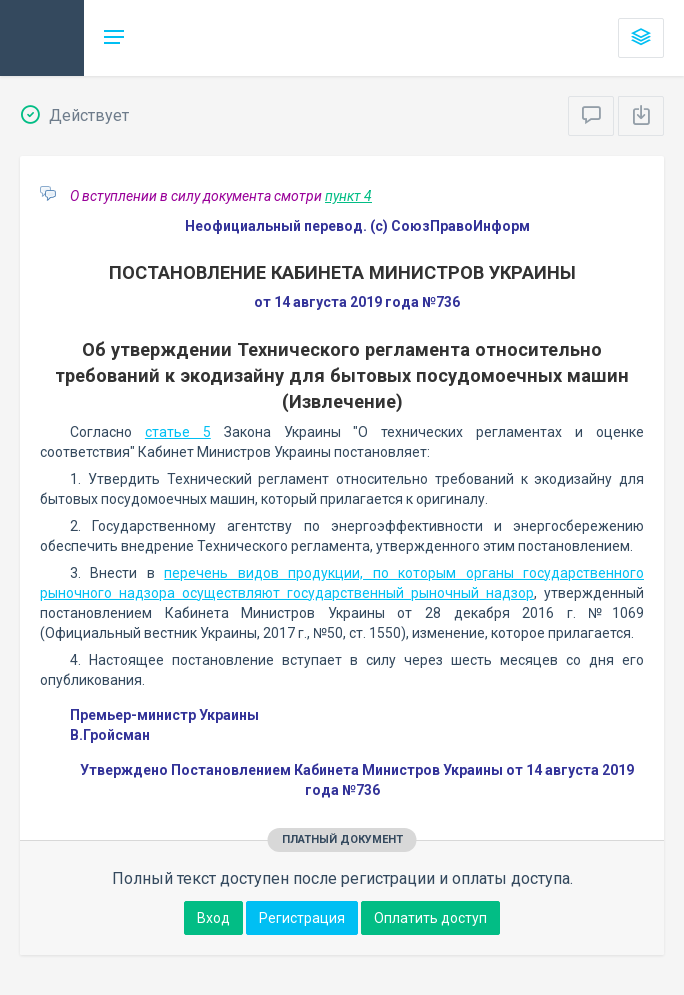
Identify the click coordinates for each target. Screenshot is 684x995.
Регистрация (302, 918)
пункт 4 (348, 196)
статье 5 (178, 432)
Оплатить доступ (430, 918)
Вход (213, 918)
